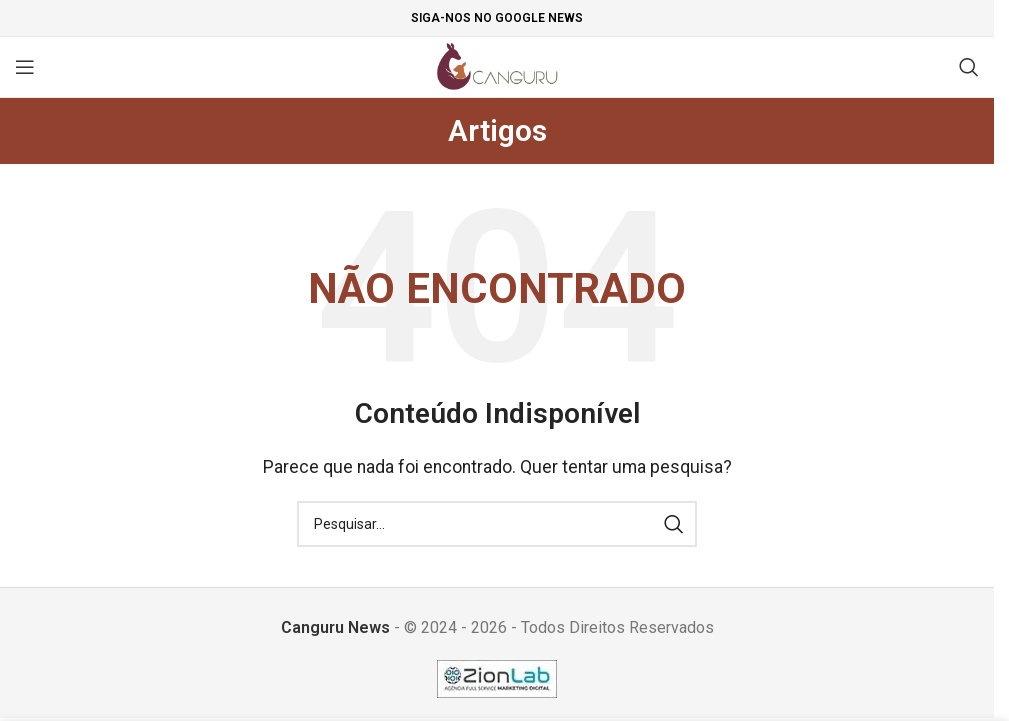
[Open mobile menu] (25, 67)
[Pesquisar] (969, 67)
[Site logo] (497, 65)
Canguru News (335, 627)
